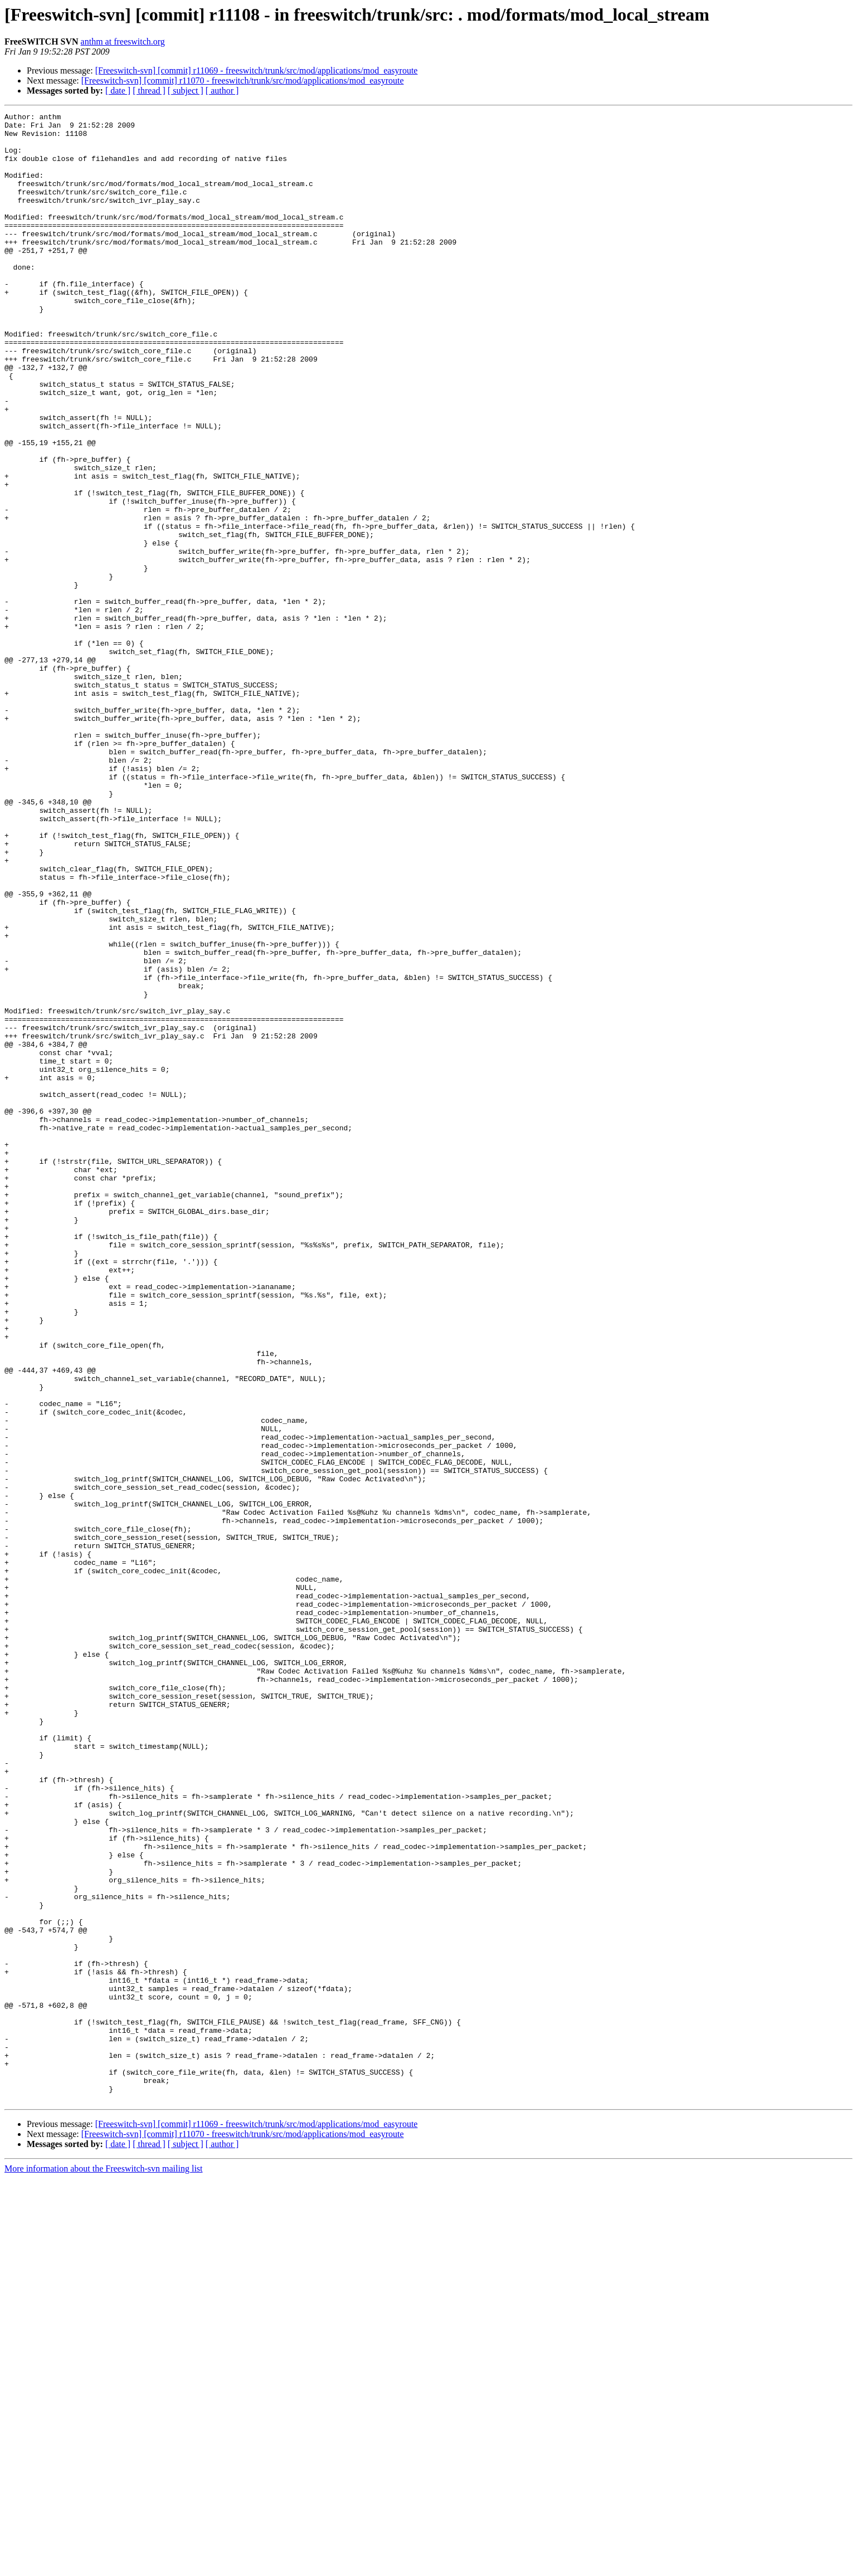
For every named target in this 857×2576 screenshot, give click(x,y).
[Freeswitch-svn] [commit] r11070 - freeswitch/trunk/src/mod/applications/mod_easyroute (242, 80)
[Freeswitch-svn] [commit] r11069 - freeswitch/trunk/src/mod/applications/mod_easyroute (256, 70)
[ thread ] (149, 90)
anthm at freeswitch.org (123, 41)
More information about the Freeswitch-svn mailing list (103, 2566)
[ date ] (117, 90)
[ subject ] (185, 90)
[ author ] (222, 90)
